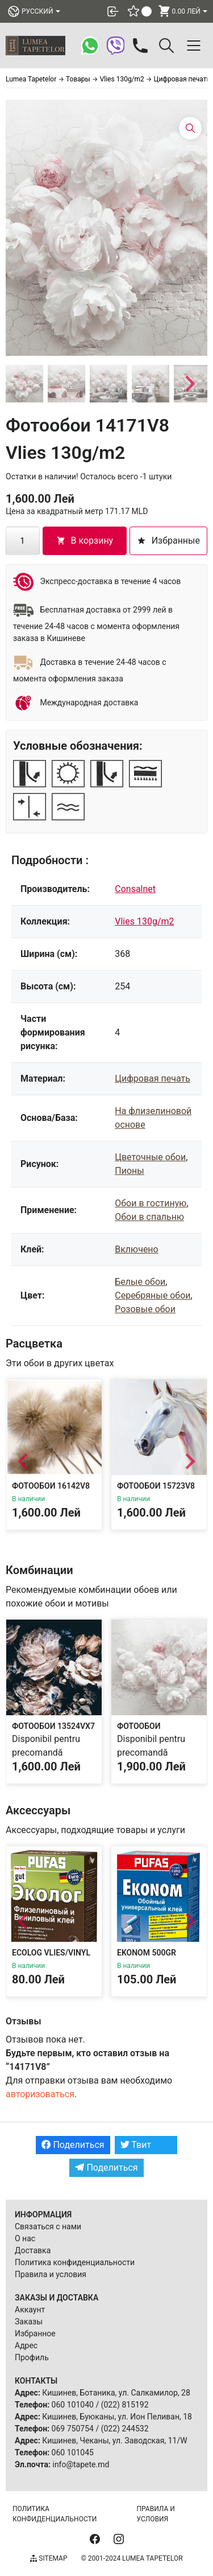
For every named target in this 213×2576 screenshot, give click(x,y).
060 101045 (73, 2452)
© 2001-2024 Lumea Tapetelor (131, 2558)
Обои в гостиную (150, 1203)
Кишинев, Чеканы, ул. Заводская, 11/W (114, 2440)
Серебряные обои (152, 1295)
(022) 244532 (125, 2428)
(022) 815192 (125, 2404)
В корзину (85, 540)
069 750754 (73, 2428)
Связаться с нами (48, 2226)
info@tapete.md (80, 2464)
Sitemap (48, 2558)
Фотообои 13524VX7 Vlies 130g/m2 (53, 1731)
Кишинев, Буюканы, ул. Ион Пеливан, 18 (117, 2416)
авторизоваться (40, 2094)
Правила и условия (50, 2274)
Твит (136, 2144)
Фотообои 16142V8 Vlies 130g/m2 (51, 1491)
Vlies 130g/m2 (144, 921)
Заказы (29, 2321)
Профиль (32, 2357)
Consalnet (135, 889)
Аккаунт (30, 2309)
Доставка (33, 2250)
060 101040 (73, 2404)
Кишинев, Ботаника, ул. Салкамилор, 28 (116, 2392)
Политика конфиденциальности (75, 2262)
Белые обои (140, 1281)
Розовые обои (145, 1309)
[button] (24, 383)
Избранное (35, 2333)
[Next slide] (189, 384)
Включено (136, 1249)
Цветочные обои (150, 1157)
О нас (25, 2238)
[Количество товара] (23, 541)
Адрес (26, 2345)
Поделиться (72, 2144)
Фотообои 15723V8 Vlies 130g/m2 (156, 1491)
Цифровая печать (152, 1078)
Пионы (129, 1170)
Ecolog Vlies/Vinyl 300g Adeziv (51, 1957)
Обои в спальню (149, 1216)
